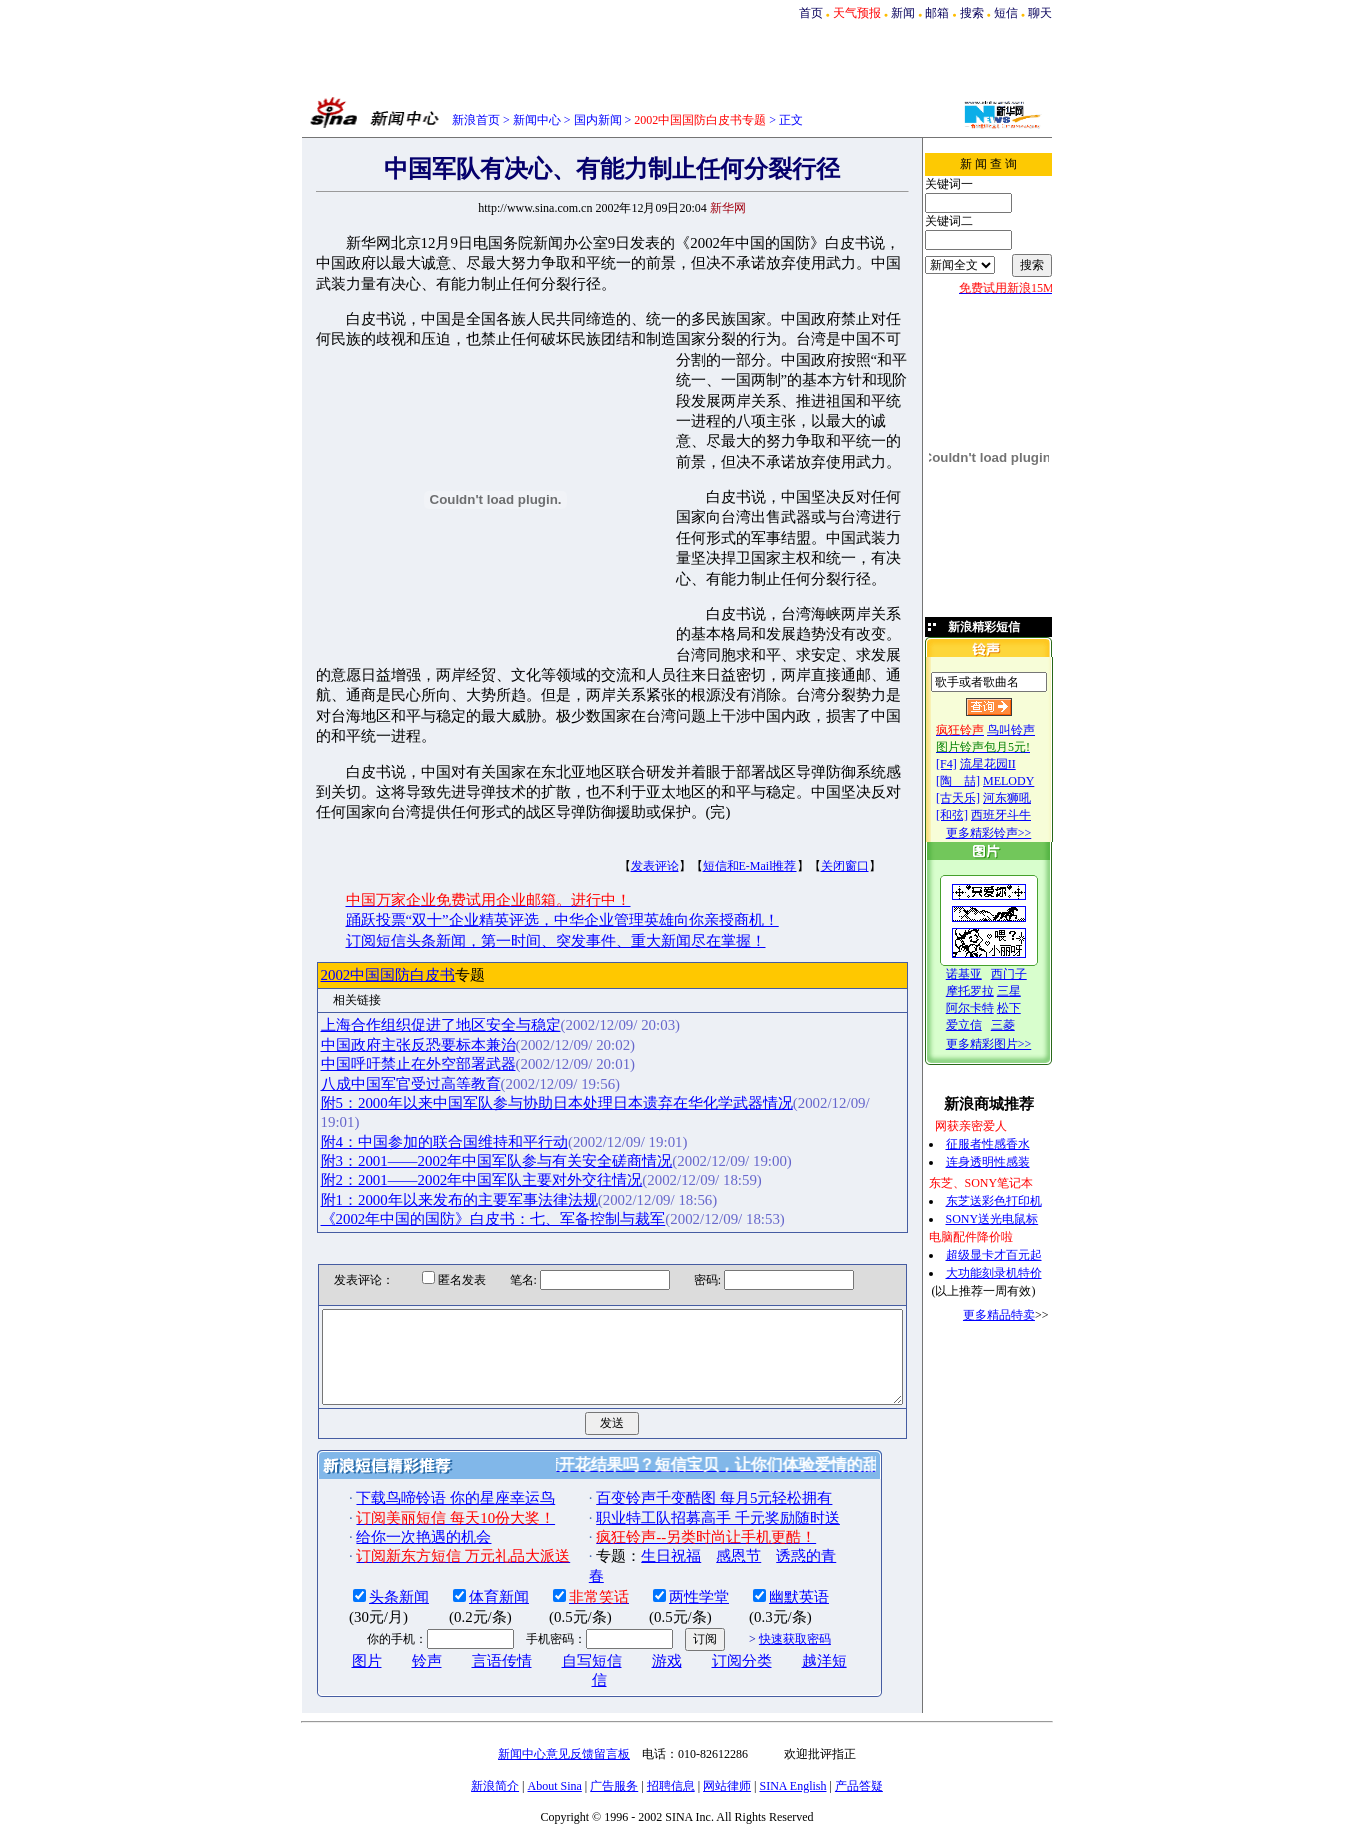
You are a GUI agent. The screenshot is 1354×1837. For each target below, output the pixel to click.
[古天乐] (978, 798)
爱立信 (984, 1025)
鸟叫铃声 (1031, 730)
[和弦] (972, 815)
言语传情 (468, 1619)
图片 (333, 1619)
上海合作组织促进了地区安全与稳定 (407, 985)
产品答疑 (859, 1743)
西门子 (1029, 974)
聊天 (1040, 13)
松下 (1029, 1008)
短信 (1006, 13)
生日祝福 (638, 1514)
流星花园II (1008, 764)
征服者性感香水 (1008, 1144)
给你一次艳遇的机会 (390, 1495)
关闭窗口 (811, 825)
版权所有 (658, 1805)
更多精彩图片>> (1009, 1044)
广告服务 (614, 1743)
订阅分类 (708, 1619)
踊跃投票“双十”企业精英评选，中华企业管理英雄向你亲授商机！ (528, 880)
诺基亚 (984, 974)
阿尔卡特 (990, 1008)
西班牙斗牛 (1021, 815)
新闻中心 (537, 120)
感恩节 (705, 1514)
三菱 (1023, 1025)
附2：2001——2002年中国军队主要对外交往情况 (448, 1120)
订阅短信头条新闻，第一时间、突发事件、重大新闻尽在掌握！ (522, 900)
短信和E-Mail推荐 (716, 825)
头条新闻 (366, 1555)
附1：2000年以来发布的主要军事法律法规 (425, 1140)
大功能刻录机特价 (1014, 1273)
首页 (811, 13)
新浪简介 (495, 1743)
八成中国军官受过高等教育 (377, 1043)
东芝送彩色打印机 (1014, 1201)
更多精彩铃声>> (1009, 833)
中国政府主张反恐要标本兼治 (384, 1004)
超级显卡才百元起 (1014, 1255)
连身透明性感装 (1008, 1162)
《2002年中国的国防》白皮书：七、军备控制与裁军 (459, 1159)
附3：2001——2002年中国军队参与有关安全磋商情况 (463, 1101)
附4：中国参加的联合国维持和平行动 (410, 1081)
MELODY (1028, 781)
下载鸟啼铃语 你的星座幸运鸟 (422, 1456)
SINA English (792, 1743)
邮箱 (937, 13)
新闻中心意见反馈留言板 (564, 1711)
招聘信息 (671, 1743)
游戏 (633, 1619)
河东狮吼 (1027, 798)
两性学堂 (666, 1555)
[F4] (966, 764)
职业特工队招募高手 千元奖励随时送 (685, 1476)
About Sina (555, 1743)
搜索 (972, 13)
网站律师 (727, 1743)
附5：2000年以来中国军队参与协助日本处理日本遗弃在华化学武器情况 (523, 1062)
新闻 (903, 13)
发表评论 (621, 825)
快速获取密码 (761, 1597)
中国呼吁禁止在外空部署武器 (384, 1023)
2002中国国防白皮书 (354, 934)
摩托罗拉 (990, 991)
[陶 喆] (978, 781)
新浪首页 (476, 120)
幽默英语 (766, 1555)
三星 (1029, 991)
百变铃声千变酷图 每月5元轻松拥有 (681, 1456)
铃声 (393, 1619)
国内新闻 (598, 120)
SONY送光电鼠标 (1012, 1219)
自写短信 (558, 1619)
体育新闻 (466, 1555)
